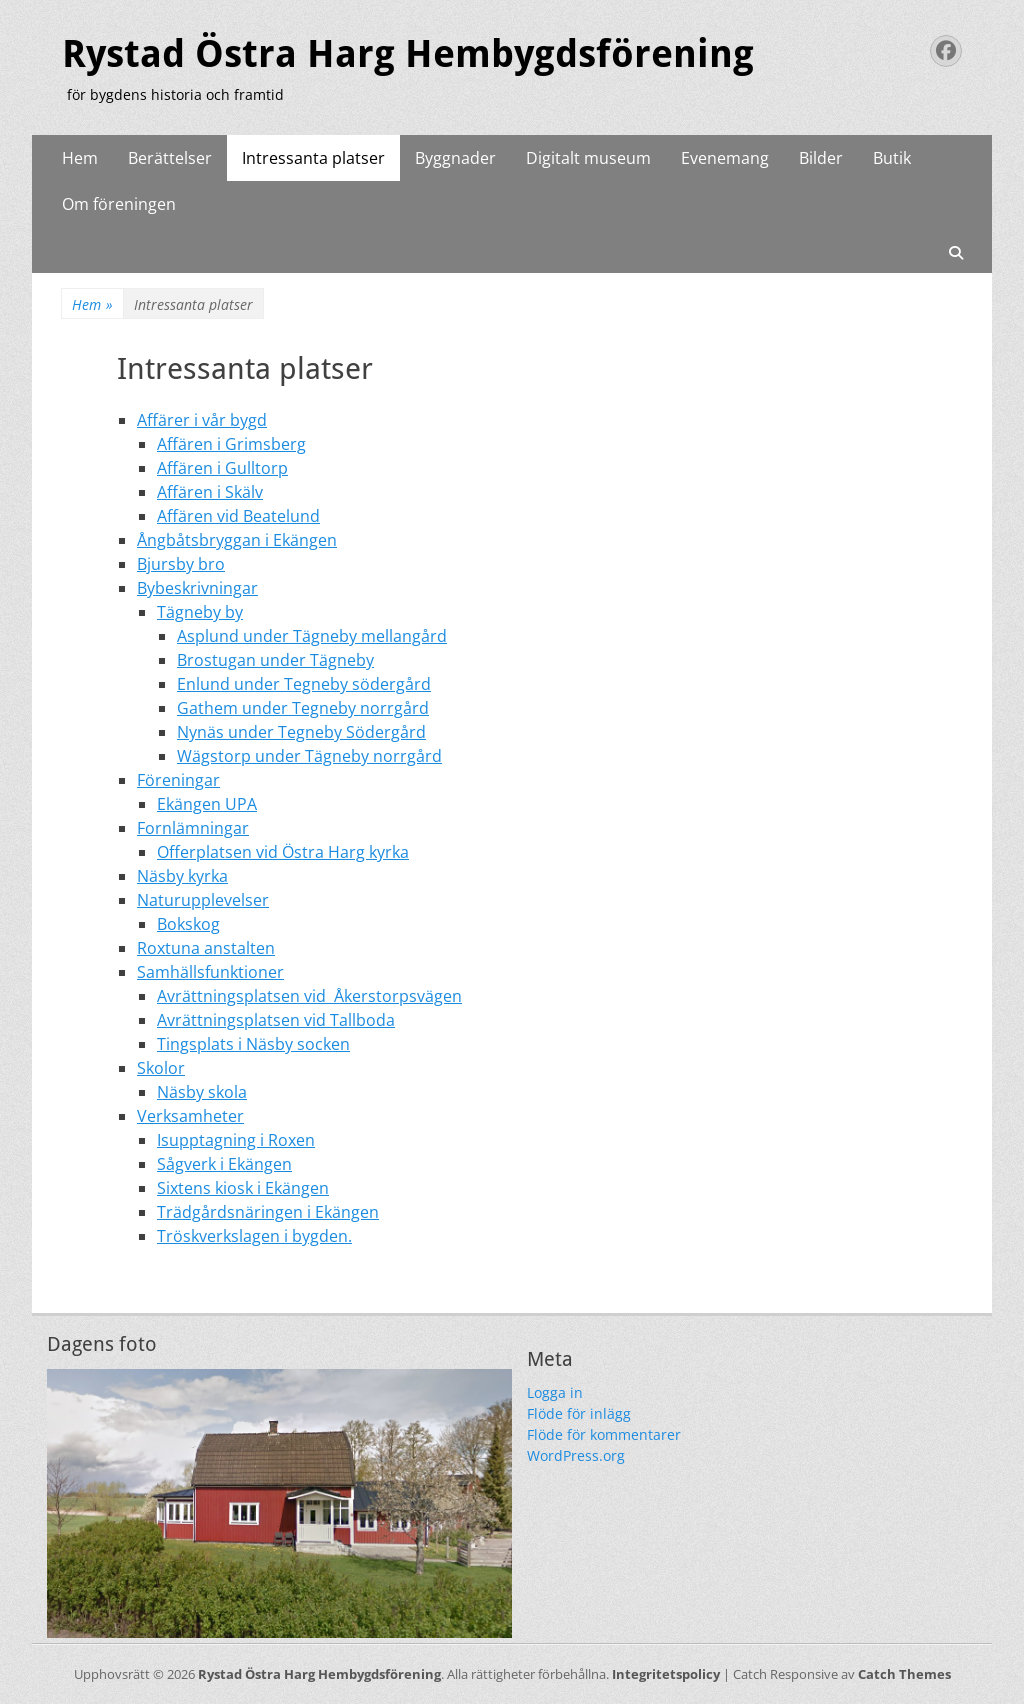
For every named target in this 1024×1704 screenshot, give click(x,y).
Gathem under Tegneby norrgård (303, 708)
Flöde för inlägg (579, 1413)
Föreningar (178, 780)
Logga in (555, 1392)
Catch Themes (904, 1674)
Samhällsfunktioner (210, 972)
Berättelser (170, 158)
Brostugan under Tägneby (275, 660)
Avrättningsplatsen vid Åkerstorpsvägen (309, 996)
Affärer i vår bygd (202, 420)
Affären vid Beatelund (238, 516)
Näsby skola (202, 1092)
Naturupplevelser (203, 900)
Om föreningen (119, 204)
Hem (80, 158)
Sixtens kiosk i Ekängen (243, 1188)
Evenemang (725, 158)
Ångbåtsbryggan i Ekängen (237, 540)
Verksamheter (190, 1116)
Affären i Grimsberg (231, 444)
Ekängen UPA (207, 804)
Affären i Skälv (210, 492)
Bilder (821, 158)
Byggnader (455, 158)
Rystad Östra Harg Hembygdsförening (408, 54)
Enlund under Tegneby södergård (304, 684)
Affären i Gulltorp (222, 468)
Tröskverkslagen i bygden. (254, 1236)
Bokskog (188, 924)
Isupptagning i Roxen (236, 1140)
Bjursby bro (181, 564)
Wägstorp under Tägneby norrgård (309, 756)
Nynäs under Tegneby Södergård (301, 732)
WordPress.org (576, 1455)
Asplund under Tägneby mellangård (312, 636)
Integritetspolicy (666, 1674)
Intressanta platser (313, 158)
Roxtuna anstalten (206, 948)
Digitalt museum (588, 158)
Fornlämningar (193, 828)
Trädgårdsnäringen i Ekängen (268, 1212)
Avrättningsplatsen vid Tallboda (276, 1020)
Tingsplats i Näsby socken (253, 1044)
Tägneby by (200, 612)
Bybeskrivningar (197, 588)
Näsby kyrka (182, 876)
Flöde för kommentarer (604, 1434)
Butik (892, 158)
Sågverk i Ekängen (224, 1164)
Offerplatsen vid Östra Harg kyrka (283, 852)
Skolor (161, 1068)
